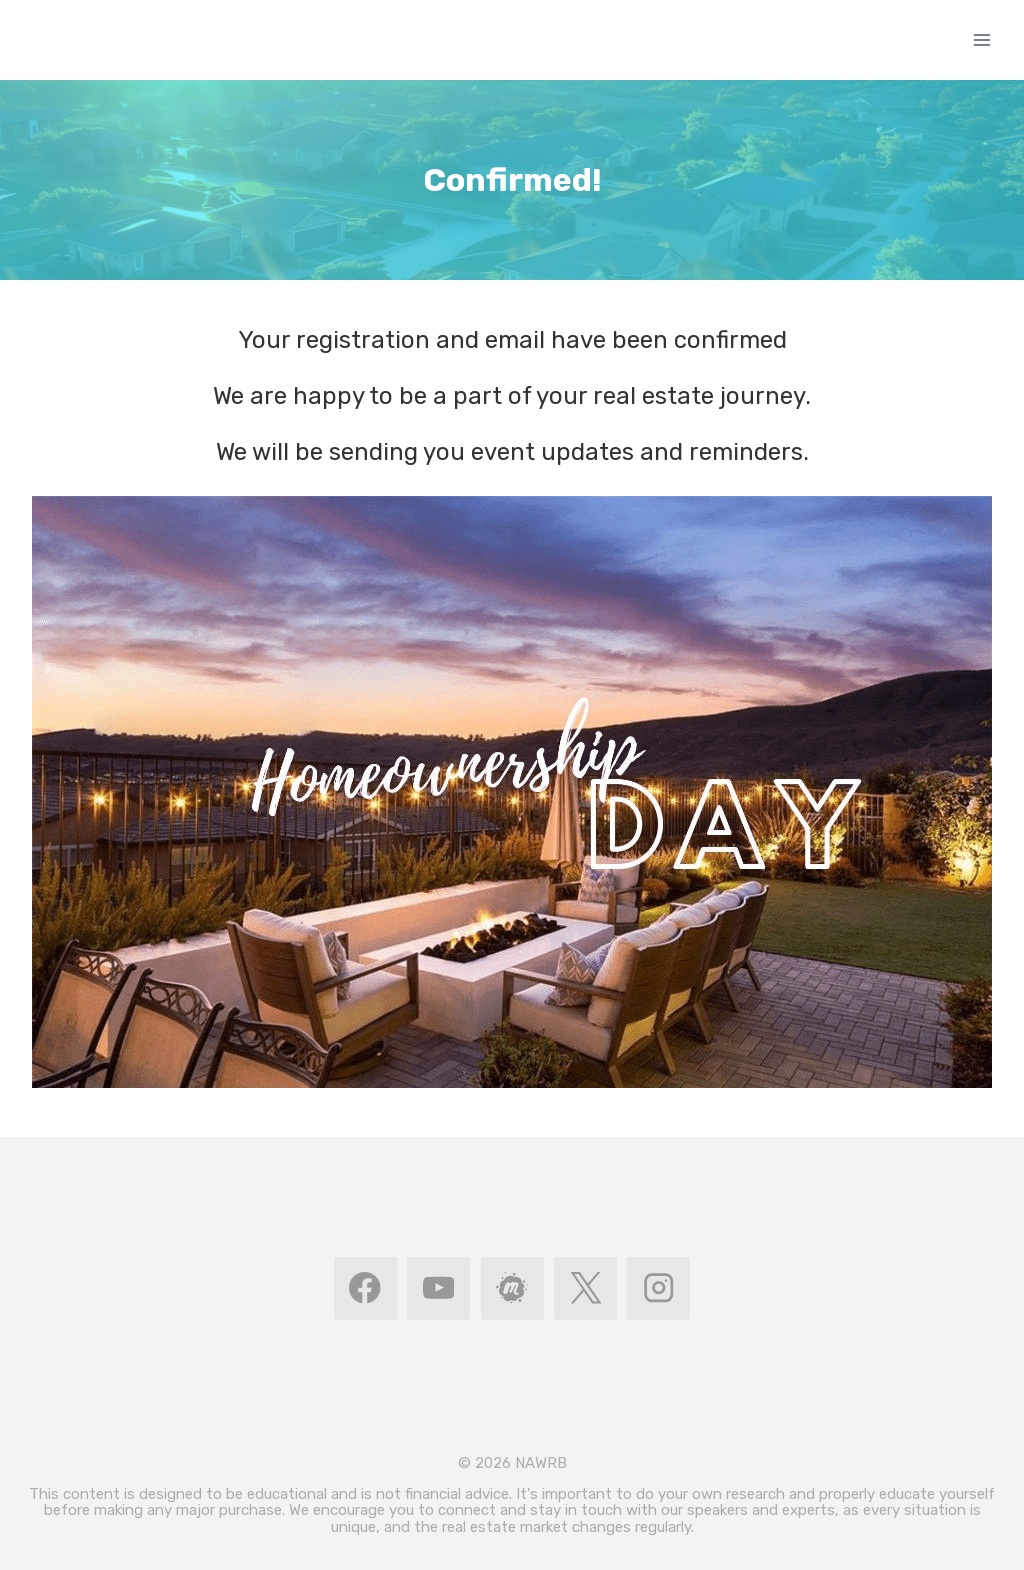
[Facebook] (365, 1288)
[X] (585, 1288)
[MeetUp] (512, 1288)
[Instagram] (658, 1288)
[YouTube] (438, 1288)
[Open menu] (981, 39)
